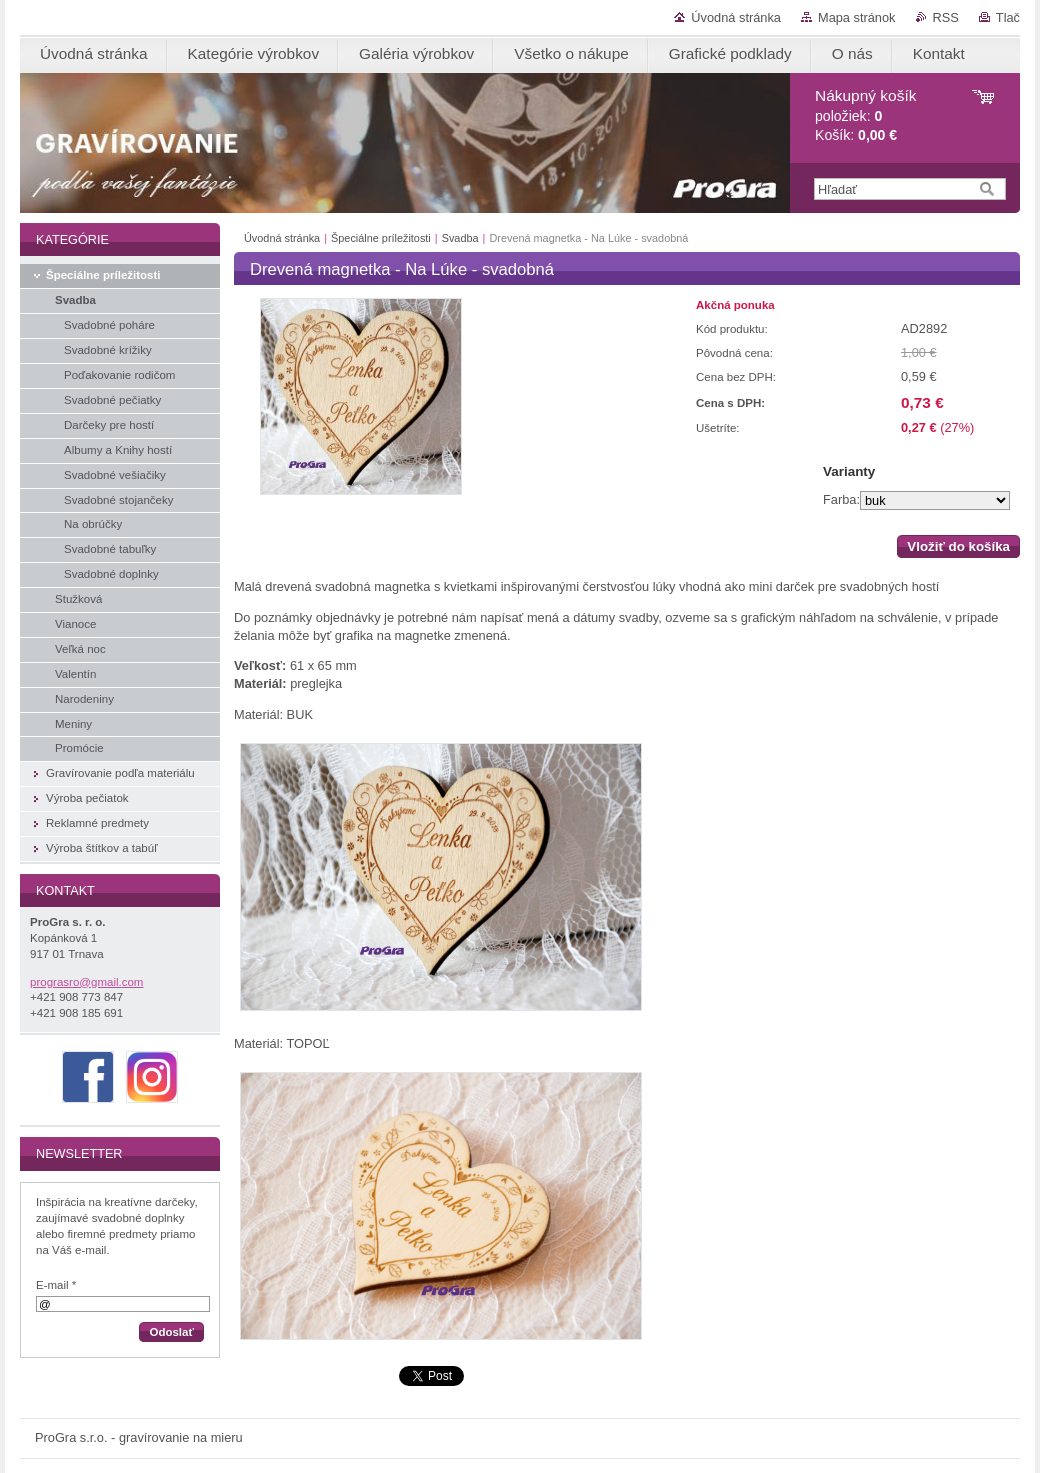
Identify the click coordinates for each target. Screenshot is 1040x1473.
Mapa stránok (857, 17)
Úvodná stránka (736, 17)
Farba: (841, 499)
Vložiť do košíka (958, 546)
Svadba (460, 238)
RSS (946, 17)
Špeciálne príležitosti (381, 238)
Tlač (1008, 17)
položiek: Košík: (865, 115)
